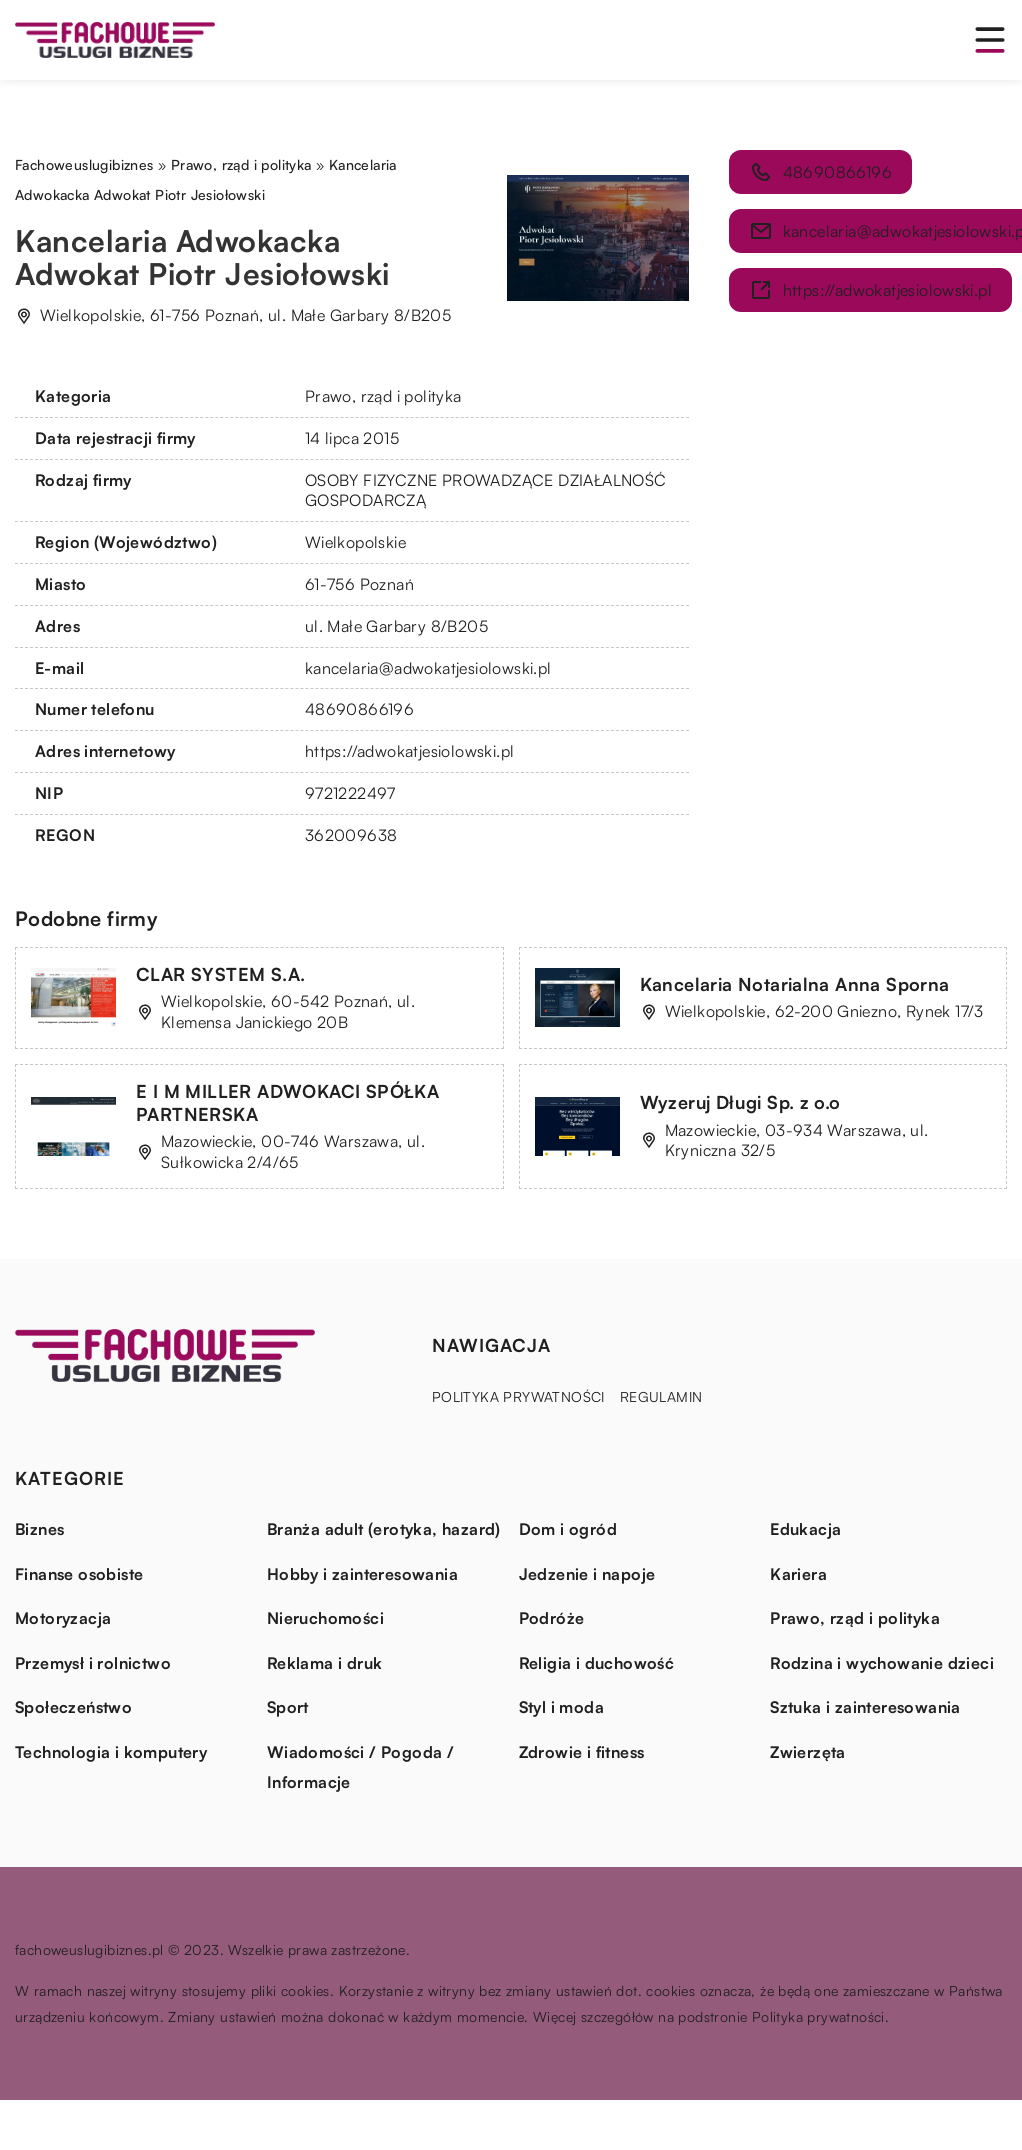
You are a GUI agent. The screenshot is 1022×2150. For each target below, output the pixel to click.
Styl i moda (561, 1707)
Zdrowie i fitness (582, 1752)
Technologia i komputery (111, 1752)
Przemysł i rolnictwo (93, 1663)
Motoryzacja (63, 1618)
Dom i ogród (568, 1529)
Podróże (552, 1618)
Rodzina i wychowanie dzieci (882, 1663)
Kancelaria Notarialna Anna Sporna (795, 984)
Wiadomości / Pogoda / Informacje (360, 1767)
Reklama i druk (325, 1663)
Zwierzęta (808, 1752)
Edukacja (805, 1529)
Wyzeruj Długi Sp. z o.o (740, 1102)
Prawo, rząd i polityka (383, 396)
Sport (288, 1707)
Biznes (39, 1529)
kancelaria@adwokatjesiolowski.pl (428, 668)
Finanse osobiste (79, 1574)
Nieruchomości (325, 1618)
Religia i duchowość (597, 1663)
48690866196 (359, 709)
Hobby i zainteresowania (362, 1574)
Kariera (798, 1574)
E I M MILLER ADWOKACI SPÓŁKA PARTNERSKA (287, 1102)
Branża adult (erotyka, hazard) (384, 1529)
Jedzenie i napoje (587, 1574)
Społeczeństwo (73, 1707)
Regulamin (661, 1396)
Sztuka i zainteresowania (865, 1707)
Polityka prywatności (518, 1396)
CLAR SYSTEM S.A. (220, 974)
